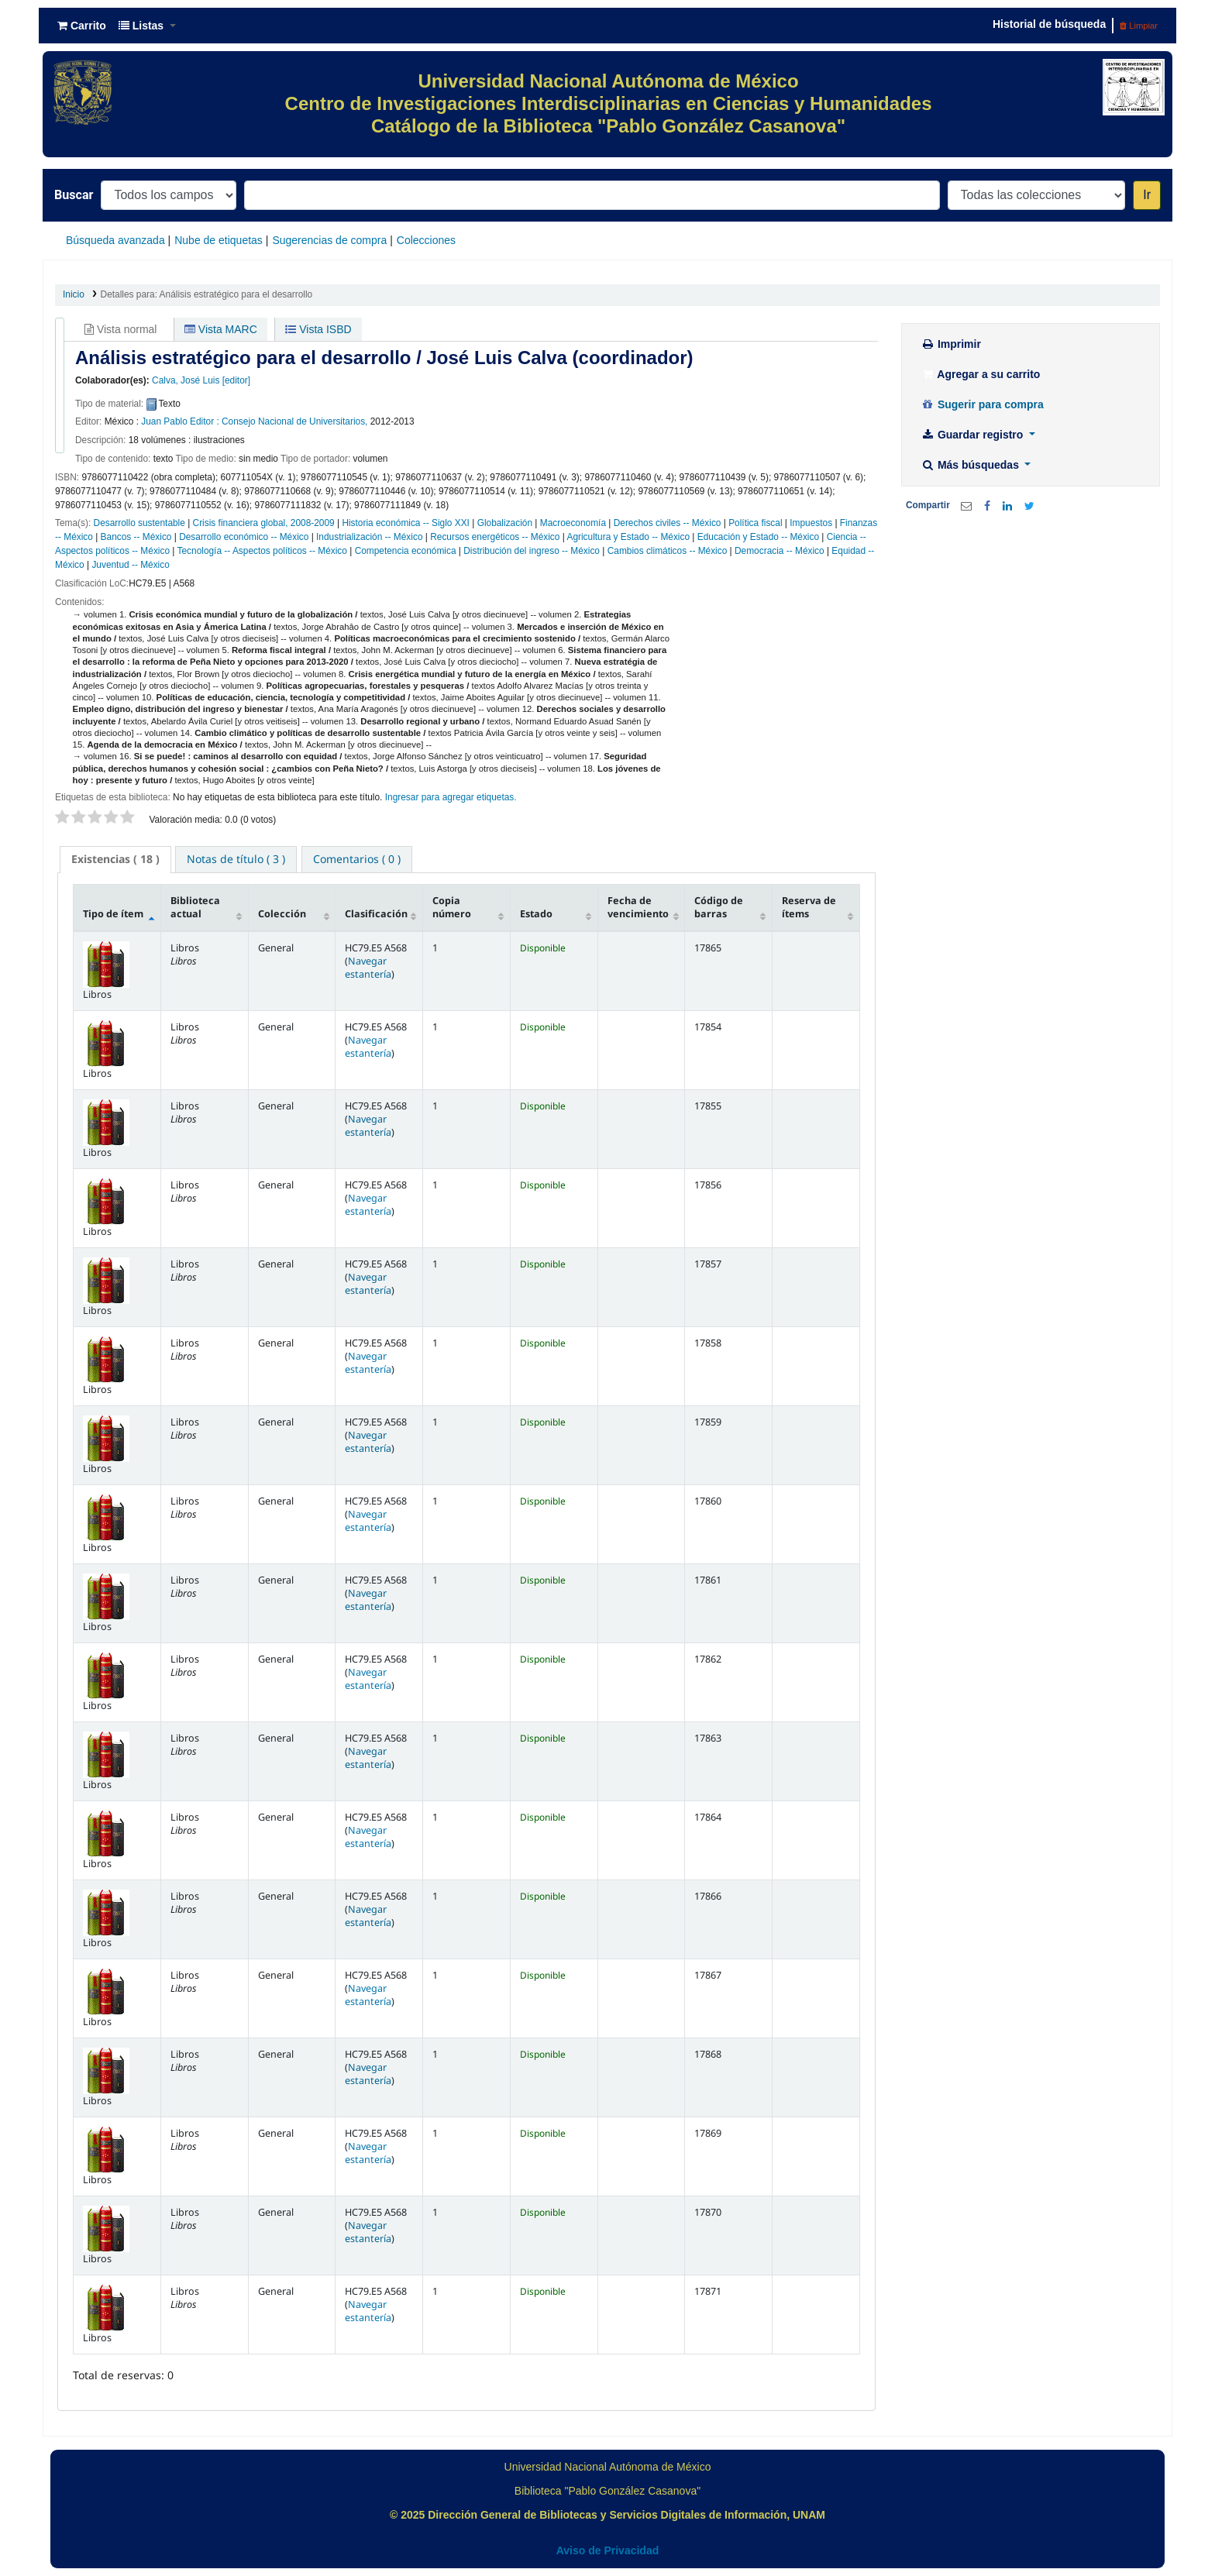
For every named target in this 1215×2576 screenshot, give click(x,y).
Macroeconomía (573, 523)
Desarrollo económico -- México (243, 536)
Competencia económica (405, 550)
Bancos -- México (136, 536)
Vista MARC (220, 329)
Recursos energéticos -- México (494, 536)
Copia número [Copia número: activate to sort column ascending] (451, 907)
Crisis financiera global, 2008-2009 (264, 523)
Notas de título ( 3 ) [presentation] (236, 858)
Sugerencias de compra (329, 240)
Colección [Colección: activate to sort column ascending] (282, 913)
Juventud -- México (130, 564)
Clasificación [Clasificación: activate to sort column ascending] (376, 913)
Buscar (73, 194)
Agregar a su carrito (980, 374)
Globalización (504, 523)
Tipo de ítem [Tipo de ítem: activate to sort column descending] (113, 913)
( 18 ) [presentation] (115, 858)
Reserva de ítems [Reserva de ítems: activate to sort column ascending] (809, 907)
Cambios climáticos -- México (668, 550)
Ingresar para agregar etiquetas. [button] (451, 797)
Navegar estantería (368, 967)
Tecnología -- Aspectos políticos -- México (262, 550)
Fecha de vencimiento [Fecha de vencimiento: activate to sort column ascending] (638, 907)
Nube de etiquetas (218, 240)
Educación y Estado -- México (758, 536)
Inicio (73, 294)
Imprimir (951, 344)
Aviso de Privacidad (607, 2550)
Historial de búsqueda (1049, 24)
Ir (1147, 194)
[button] (81, 25)
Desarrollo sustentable (139, 523)
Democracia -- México (779, 550)
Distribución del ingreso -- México (531, 550)
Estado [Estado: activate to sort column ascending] (536, 913)
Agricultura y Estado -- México (628, 536)
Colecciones (426, 240)
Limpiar (1139, 25)
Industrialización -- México (369, 536)
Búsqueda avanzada (115, 240)
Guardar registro (973, 434)
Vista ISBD (318, 329)
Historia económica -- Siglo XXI (406, 523)
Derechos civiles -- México (667, 523)
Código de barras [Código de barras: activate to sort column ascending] (718, 907)
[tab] (115, 859)
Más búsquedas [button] (971, 465)
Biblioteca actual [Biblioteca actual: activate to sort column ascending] (195, 907)
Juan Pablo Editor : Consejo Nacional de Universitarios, (254, 421)
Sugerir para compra (982, 404)
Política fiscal (755, 523)
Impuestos (811, 523)
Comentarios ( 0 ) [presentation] (357, 858)
